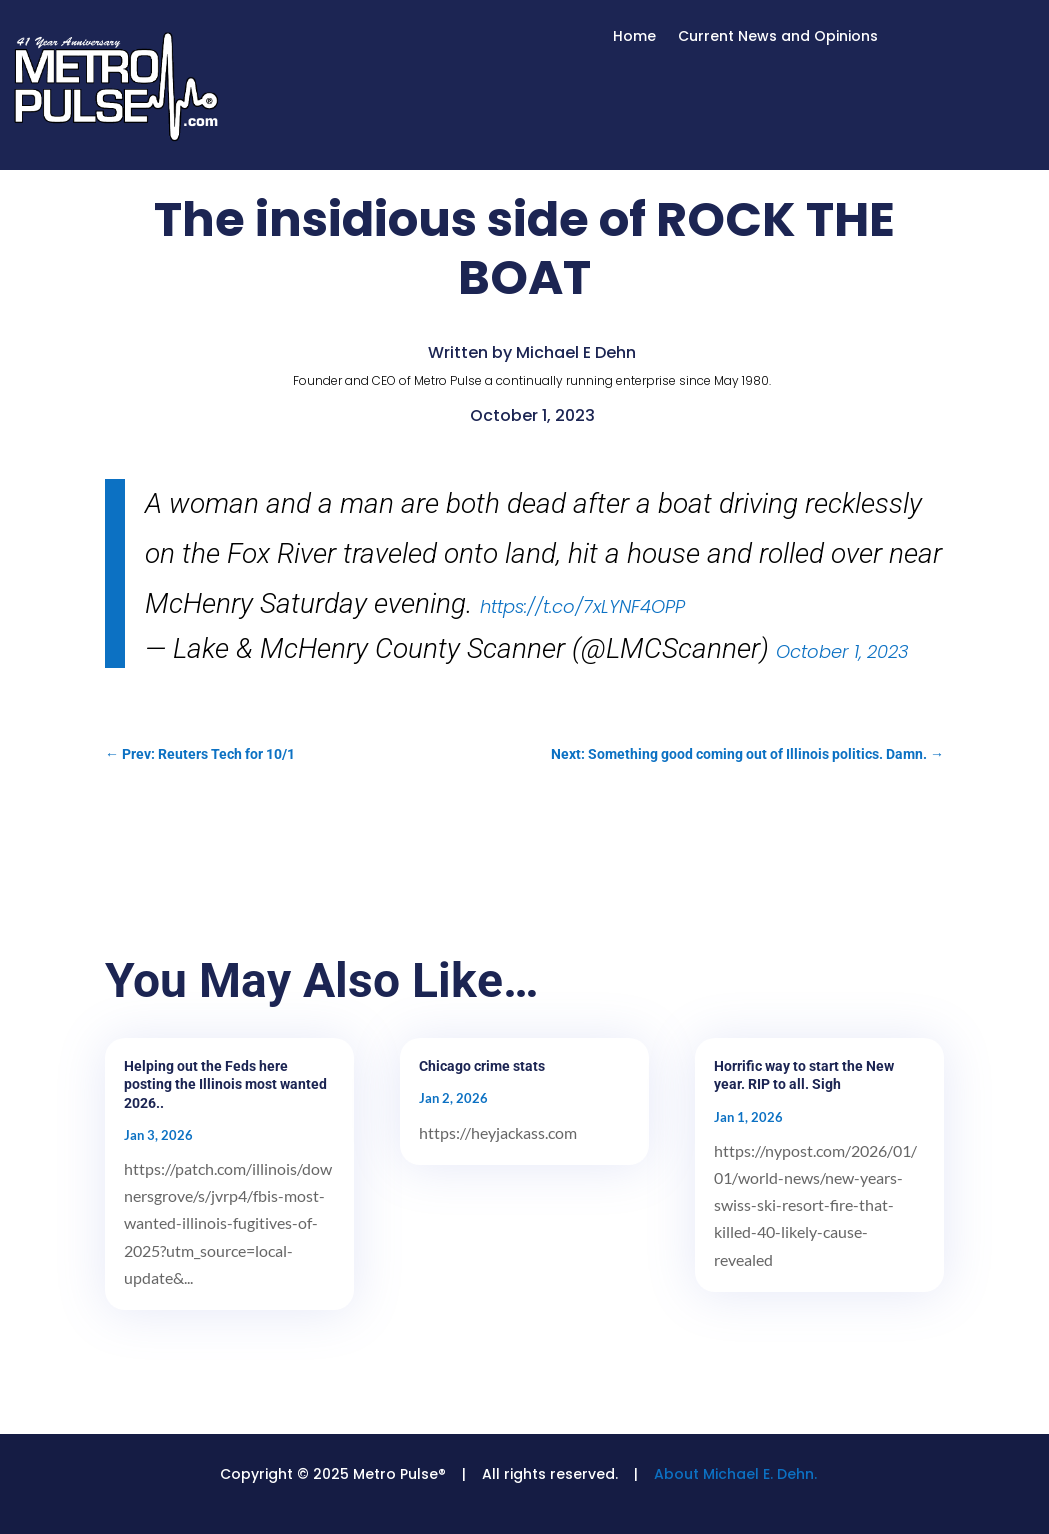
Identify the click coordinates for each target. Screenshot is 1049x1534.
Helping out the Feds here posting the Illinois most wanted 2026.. (225, 1084)
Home (634, 37)
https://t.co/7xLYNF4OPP (582, 606)
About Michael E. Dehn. (735, 1474)
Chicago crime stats (482, 1066)
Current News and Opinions (778, 37)
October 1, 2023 (842, 651)
